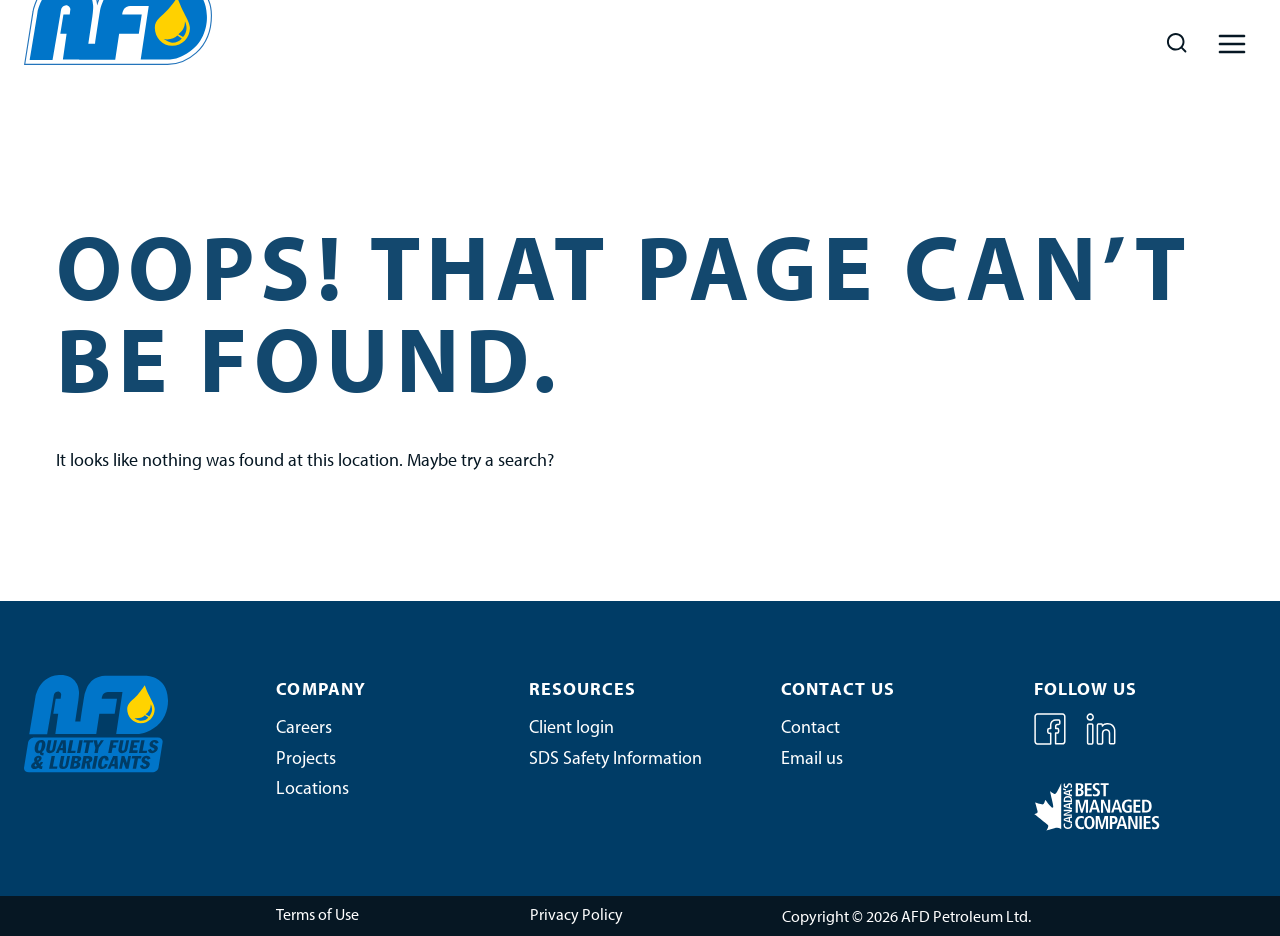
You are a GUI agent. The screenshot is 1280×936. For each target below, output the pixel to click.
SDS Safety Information (615, 759)
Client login (571, 728)
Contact (810, 728)
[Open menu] (1231, 43)
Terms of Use (317, 916)
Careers (304, 728)
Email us (812, 759)
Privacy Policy (576, 916)
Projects (306, 759)
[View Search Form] (1176, 43)
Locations (312, 789)
